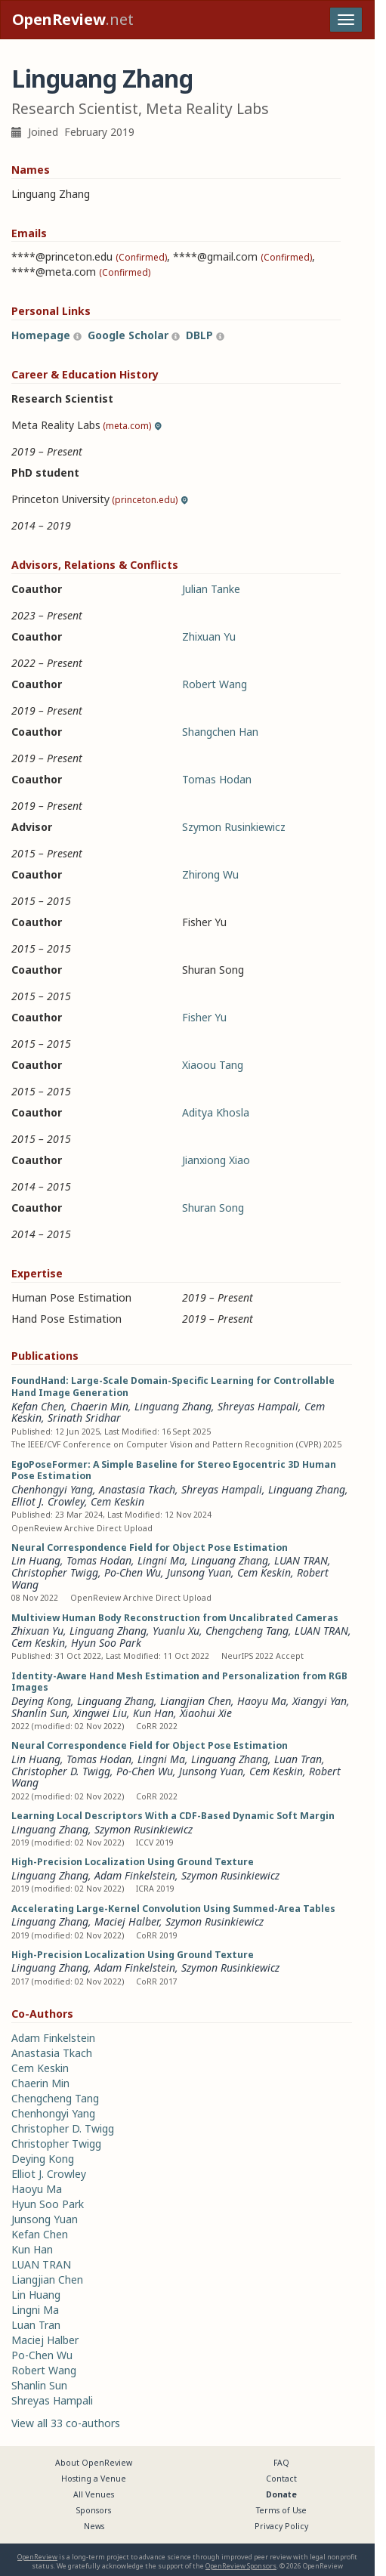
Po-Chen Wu (132, 1572)
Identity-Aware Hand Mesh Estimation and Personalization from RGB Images (179, 1681)
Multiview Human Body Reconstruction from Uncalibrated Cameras (174, 1617)
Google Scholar (128, 335)
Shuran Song (213, 1207)
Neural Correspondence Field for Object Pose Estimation (149, 1547)
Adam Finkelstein (134, 1875)
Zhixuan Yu (209, 636)
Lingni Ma (161, 1560)
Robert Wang (214, 684)
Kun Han (153, 1713)
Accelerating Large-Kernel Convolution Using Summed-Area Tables (173, 1908)
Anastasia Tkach (137, 1489)
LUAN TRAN (301, 1560)
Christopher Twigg (54, 1572)
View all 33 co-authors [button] (65, 2423)
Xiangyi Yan (319, 1701)
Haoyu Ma (261, 1701)
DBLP (199, 335)
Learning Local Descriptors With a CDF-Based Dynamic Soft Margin (173, 1815)
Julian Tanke (211, 589)
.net (73, 19)
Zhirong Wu (210, 874)
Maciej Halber (126, 1921)
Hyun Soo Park (106, 1642)
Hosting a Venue (93, 2478)
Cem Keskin (117, 1501)
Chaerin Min (99, 1406)
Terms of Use (281, 2510)
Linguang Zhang (173, 1406)
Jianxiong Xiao (216, 1160)
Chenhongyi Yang (52, 1489)
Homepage (40, 335)
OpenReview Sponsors (240, 2566)
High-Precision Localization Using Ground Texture (132, 1861)
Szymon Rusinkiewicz (234, 827)
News (94, 2526)
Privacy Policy (281, 2526)
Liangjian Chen (195, 1701)
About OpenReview (93, 2462)
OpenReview (37, 2557)
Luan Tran (298, 1759)
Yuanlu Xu (176, 1630)
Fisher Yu (204, 1017)
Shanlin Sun (39, 1713)
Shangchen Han (220, 731)
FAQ (281, 2462)
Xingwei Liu (100, 1713)
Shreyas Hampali (258, 1406)
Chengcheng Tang (247, 1630)
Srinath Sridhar (84, 1417)
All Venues (93, 2494)
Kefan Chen (37, 1406)
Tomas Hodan (217, 779)
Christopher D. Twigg (60, 1771)
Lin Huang (35, 1759)
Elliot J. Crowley (48, 1501)
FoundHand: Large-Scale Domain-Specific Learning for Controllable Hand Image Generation (173, 1386)
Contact (281, 2478)
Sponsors (93, 2510)
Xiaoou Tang (212, 1065)
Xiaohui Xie (206, 1713)
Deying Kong (41, 1701)
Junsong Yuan (199, 1572)
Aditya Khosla (215, 1112)
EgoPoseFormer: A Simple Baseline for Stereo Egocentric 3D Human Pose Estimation (173, 1470)
